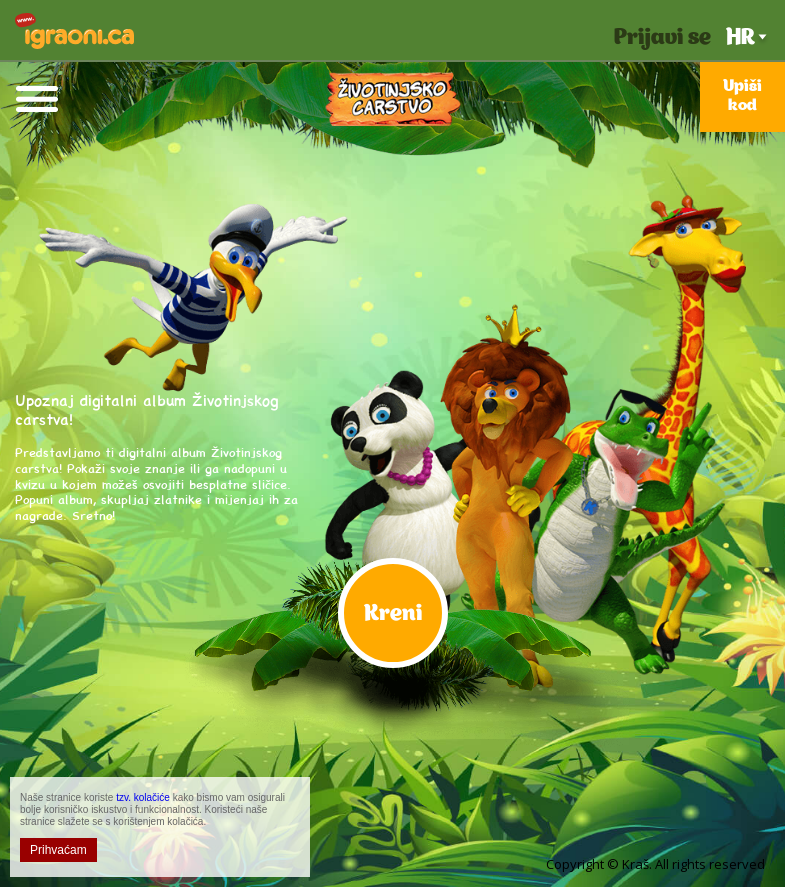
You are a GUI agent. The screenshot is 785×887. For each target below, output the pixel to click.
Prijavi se (662, 38)
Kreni (393, 614)
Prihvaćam (58, 850)
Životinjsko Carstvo (393, 99)
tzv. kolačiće (143, 797)
